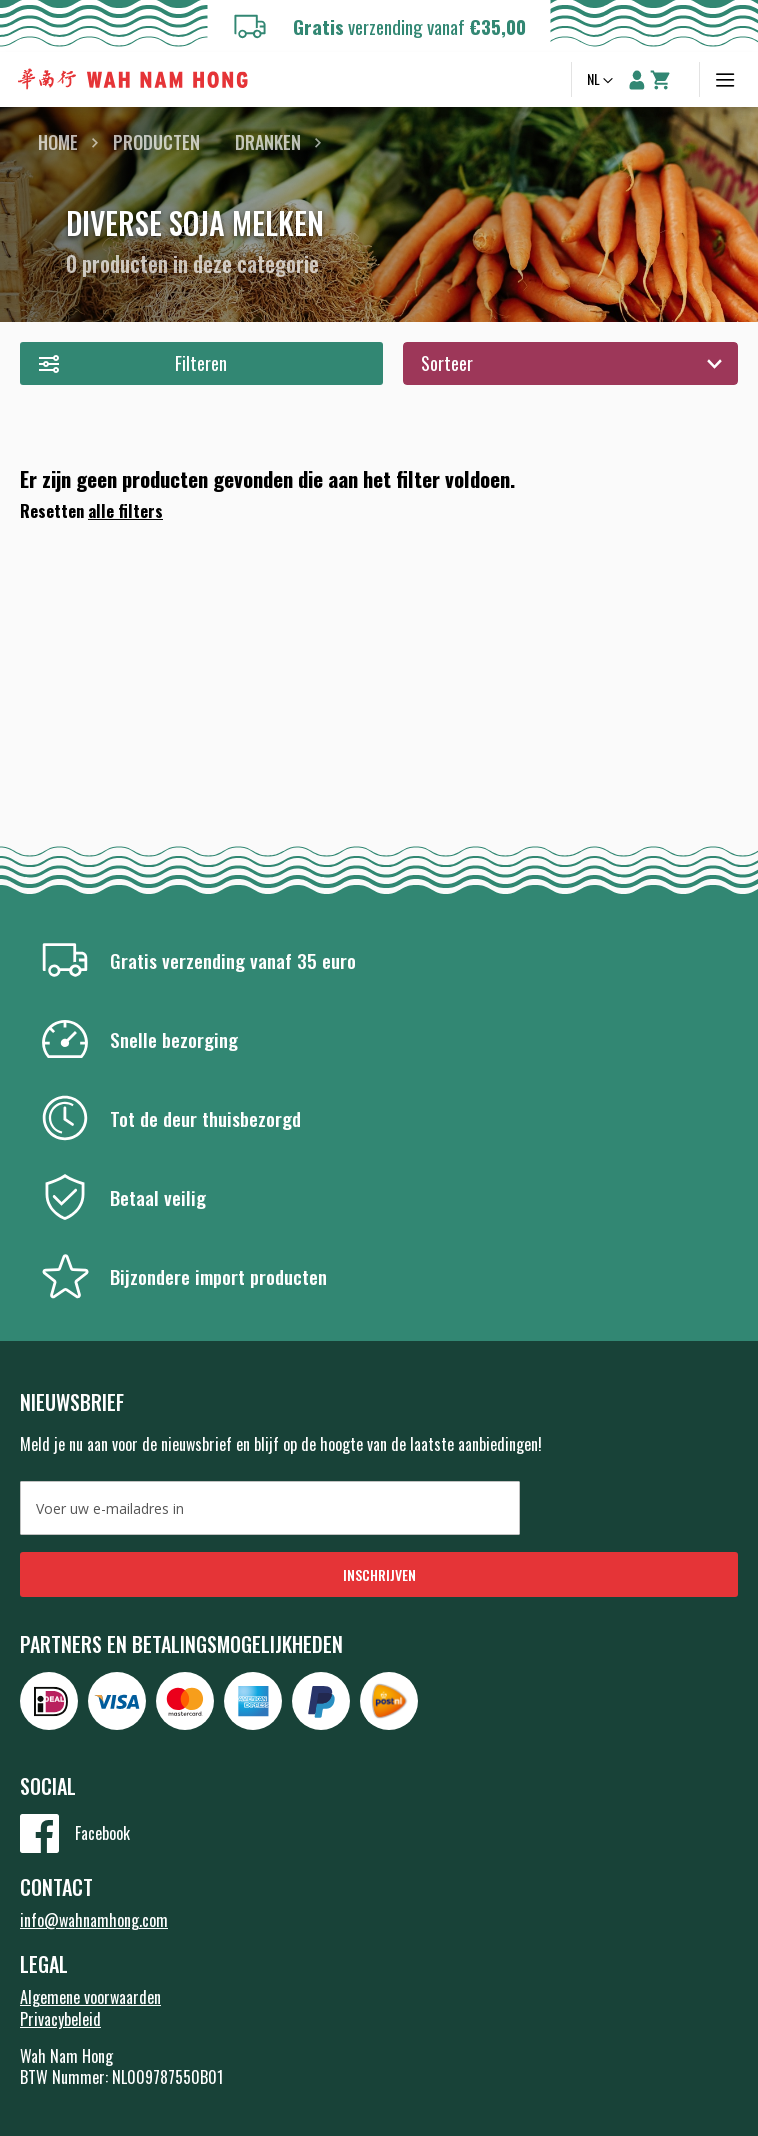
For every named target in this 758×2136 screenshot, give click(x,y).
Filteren (201, 363)
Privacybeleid (60, 2019)
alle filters (125, 510)
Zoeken (546, 80)
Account (637, 80)
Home (58, 142)
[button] (602, 81)
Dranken (268, 142)
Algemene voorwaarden (90, 1997)
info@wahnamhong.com (94, 1920)
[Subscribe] (379, 1574)
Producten (156, 142)
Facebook (102, 1833)
